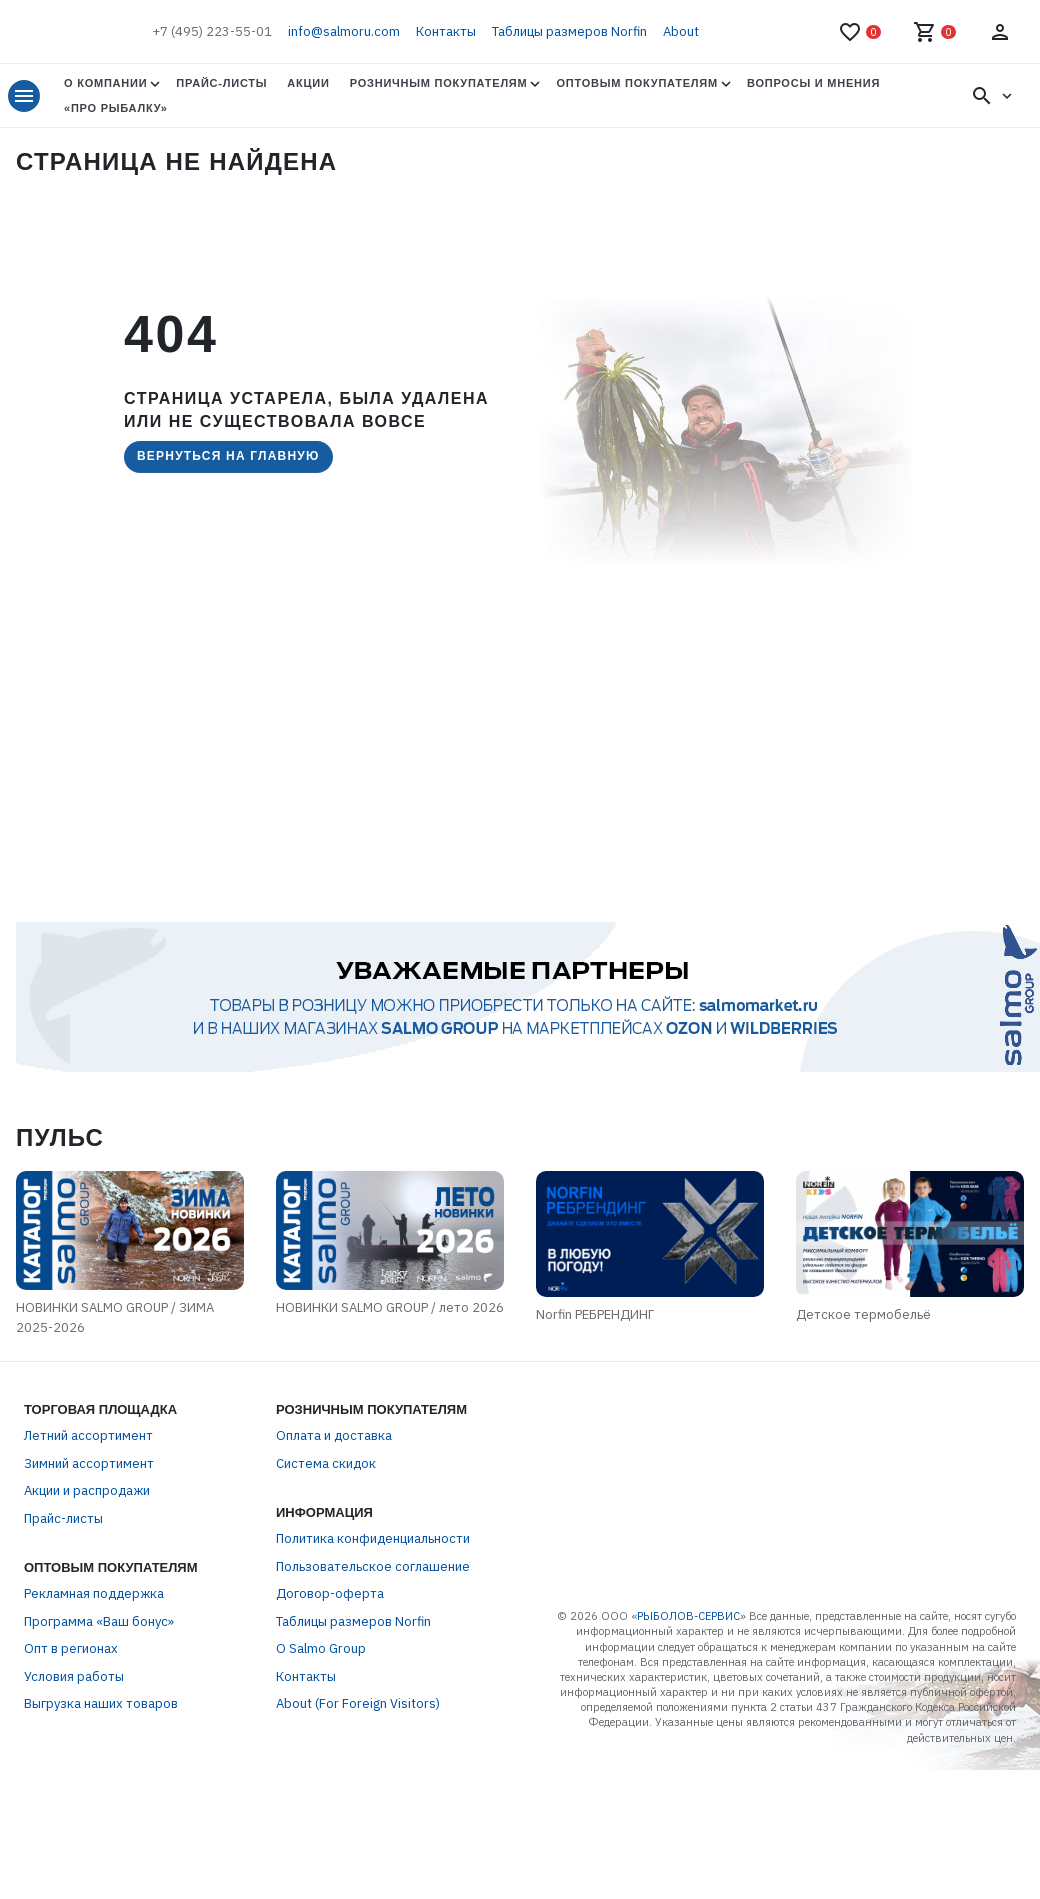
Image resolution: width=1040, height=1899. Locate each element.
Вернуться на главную (228, 456)
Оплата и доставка (334, 1451)
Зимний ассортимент (89, 1478)
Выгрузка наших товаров (101, 1719)
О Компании (105, 83)
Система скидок (326, 1478)
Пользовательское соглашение (373, 1581)
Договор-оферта (330, 1609)
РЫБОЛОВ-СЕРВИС (688, 1632)
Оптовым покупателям (636, 83)
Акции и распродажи (87, 1506)
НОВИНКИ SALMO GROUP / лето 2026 (380, 1334)
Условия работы (74, 1691)
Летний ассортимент (88, 1451)
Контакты (446, 31)
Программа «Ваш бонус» (99, 1636)
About (681, 31)
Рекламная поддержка (94, 1609)
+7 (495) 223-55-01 (212, 31)
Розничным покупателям (439, 83)
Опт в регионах (71, 1664)
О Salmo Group (321, 1664)
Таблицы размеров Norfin (569, 31)
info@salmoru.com (344, 31)
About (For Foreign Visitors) (358, 1719)
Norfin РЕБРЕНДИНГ (636, 1342)
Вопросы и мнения (813, 83)
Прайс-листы (221, 83)
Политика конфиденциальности (373, 1554)
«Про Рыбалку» (116, 108)
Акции (308, 83)
